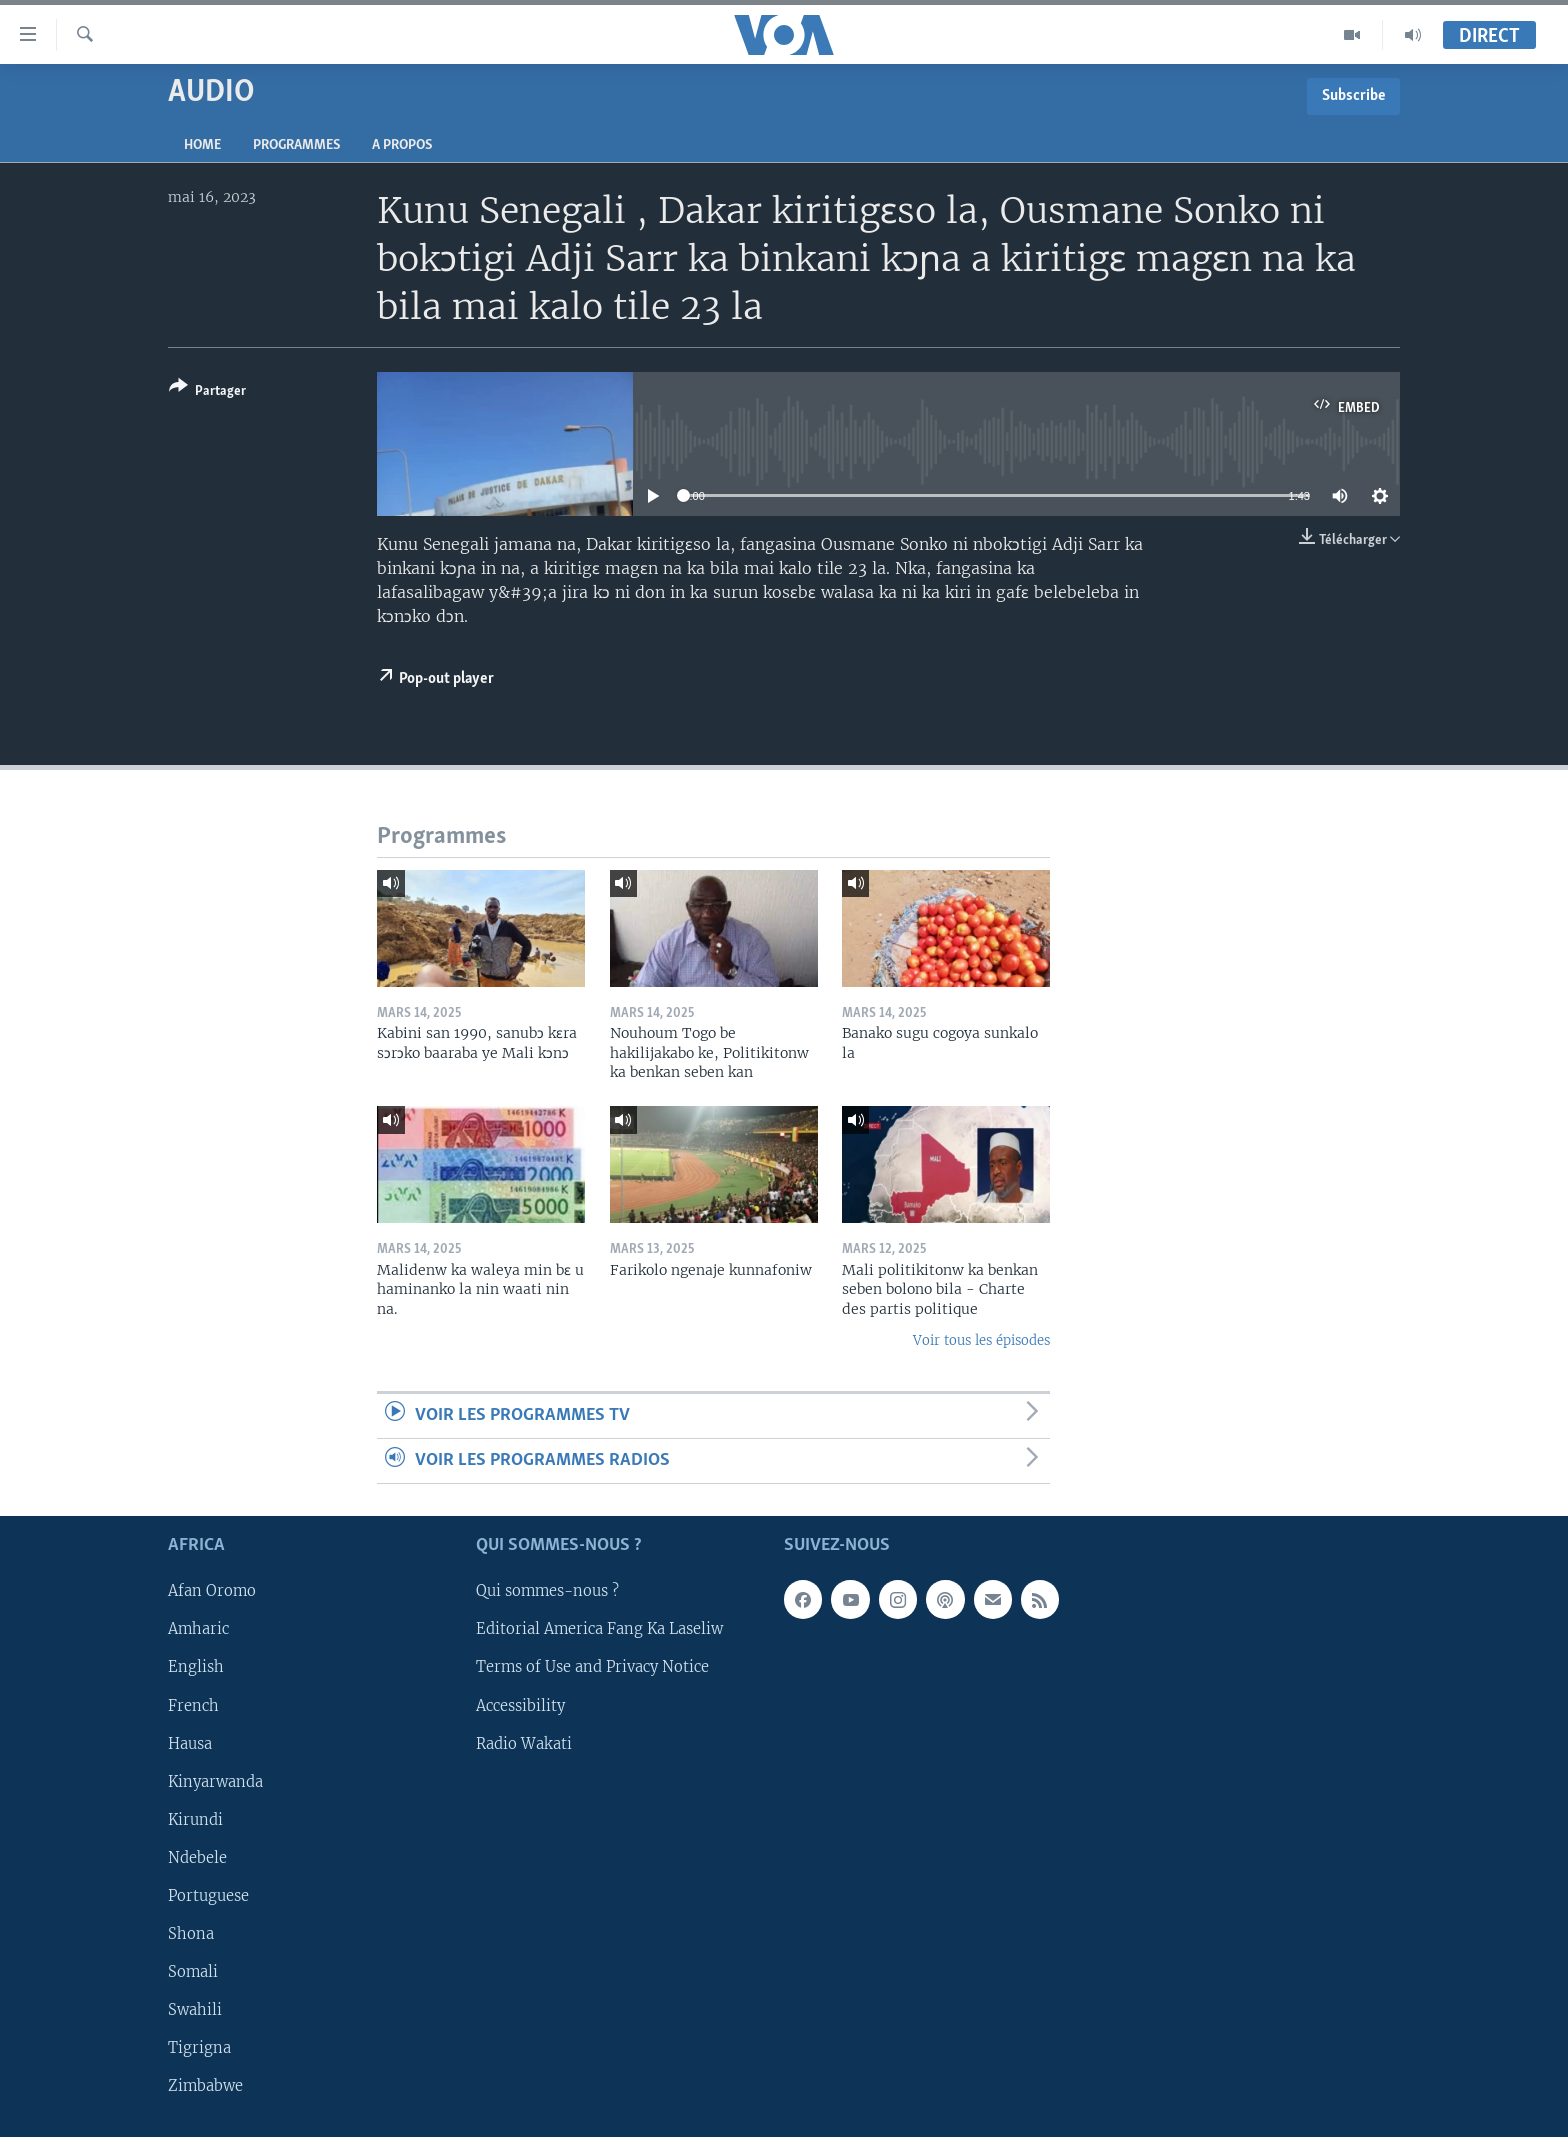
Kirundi (195, 1820)
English (196, 1668)
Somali (193, 1972)
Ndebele (197, 1858)
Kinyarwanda (215, 1782)
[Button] (207, 392)
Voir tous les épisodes (981, 1340)
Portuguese (208, 1896)
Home (202, 145)
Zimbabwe (205, 2086)
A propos (402, 145)
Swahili (195, 2010)
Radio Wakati (524, 1744)
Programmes (296, 145)
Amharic (198, 1630)
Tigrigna (199, 2048)
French (193, 1706)
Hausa (190, 1744)
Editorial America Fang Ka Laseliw (599, 1630)
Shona (191, 1934)
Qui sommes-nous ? (547, 1592)
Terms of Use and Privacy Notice (592, 1668)
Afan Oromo (212, 1592)
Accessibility (520, 1706)
